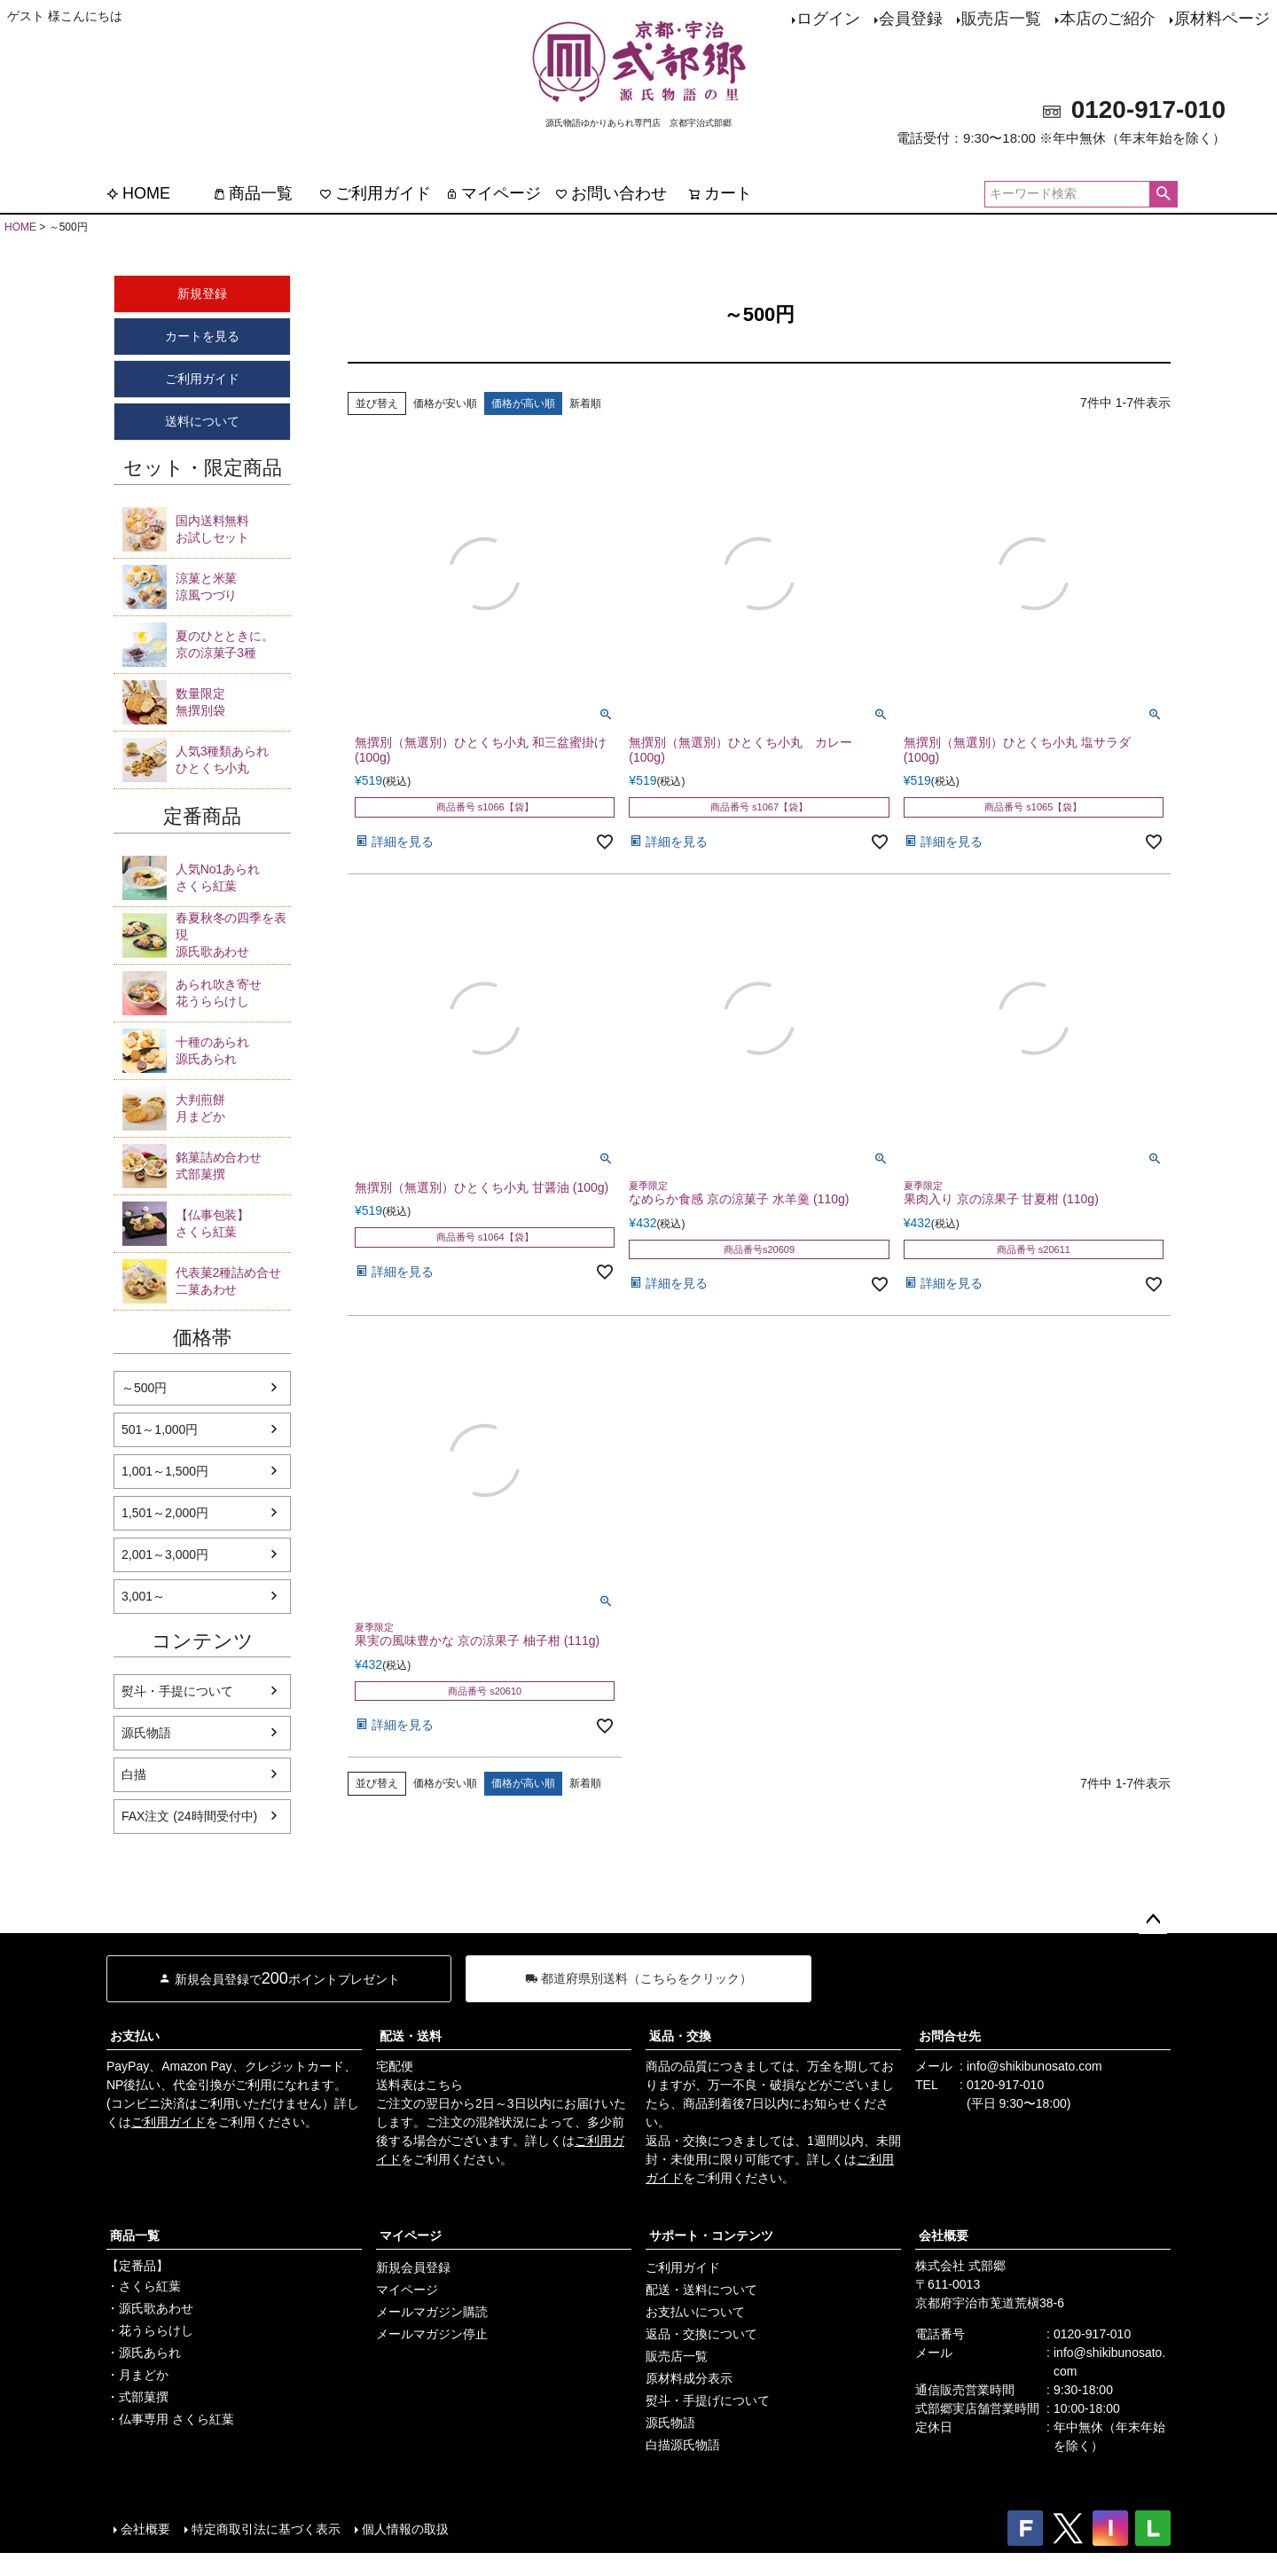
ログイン (828, 18)
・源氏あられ (143, 2352)
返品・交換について (701, 2334)
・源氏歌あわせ (149, 2308)
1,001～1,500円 (164, 1471)
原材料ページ (1222, 18)
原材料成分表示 (689, 2378)
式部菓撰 (233, 1165)
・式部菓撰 (137, 2397)
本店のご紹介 (1108, 18)
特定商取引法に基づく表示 (266, 2529)
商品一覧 (253, 193)
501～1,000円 (159, 1429)
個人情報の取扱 (405, 2529)
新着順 (585, 403)
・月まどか (137, 2375)
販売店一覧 (1001, 18)
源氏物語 (146, 1733)
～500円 (144, 1388)
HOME (138, 193)
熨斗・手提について (177, 1691)
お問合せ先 (950, 2036)
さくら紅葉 (233, 877)
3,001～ (143, 1596)
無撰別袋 (233, 701)
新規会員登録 (413, 2267)
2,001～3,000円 (164, 1554)
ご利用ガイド (375, 193)
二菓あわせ (233, 1280)
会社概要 (943, 2235)
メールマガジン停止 (432, 2334)
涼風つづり (233, 586)
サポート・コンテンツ (711, 2235)
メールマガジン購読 (432, 2312)
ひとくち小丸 (233, 759)
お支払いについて (695, 2312)
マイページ (493, 193)
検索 (1163, 194)
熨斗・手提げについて (708, 2400)
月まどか (233, 1108)
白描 (133, 1774)
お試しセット (233, 528)
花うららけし (233, 992)
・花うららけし (149, 2330)
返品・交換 (680, 2036)
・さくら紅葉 (143, 2286)
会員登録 (911, 18)
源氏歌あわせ (233, 934)
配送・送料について (701, 2289)
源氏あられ (233, 1050)
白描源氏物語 (683, 2445)
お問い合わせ (611, 193)
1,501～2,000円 (164, 1513)
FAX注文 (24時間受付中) (189, 1816)
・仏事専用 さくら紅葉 (170, 2419)
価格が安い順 (445, 403)
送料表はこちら (419, 2085)
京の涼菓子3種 (233, 644)
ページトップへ (1153, 1920)
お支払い (135, 2036)
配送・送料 (411, 2036)
